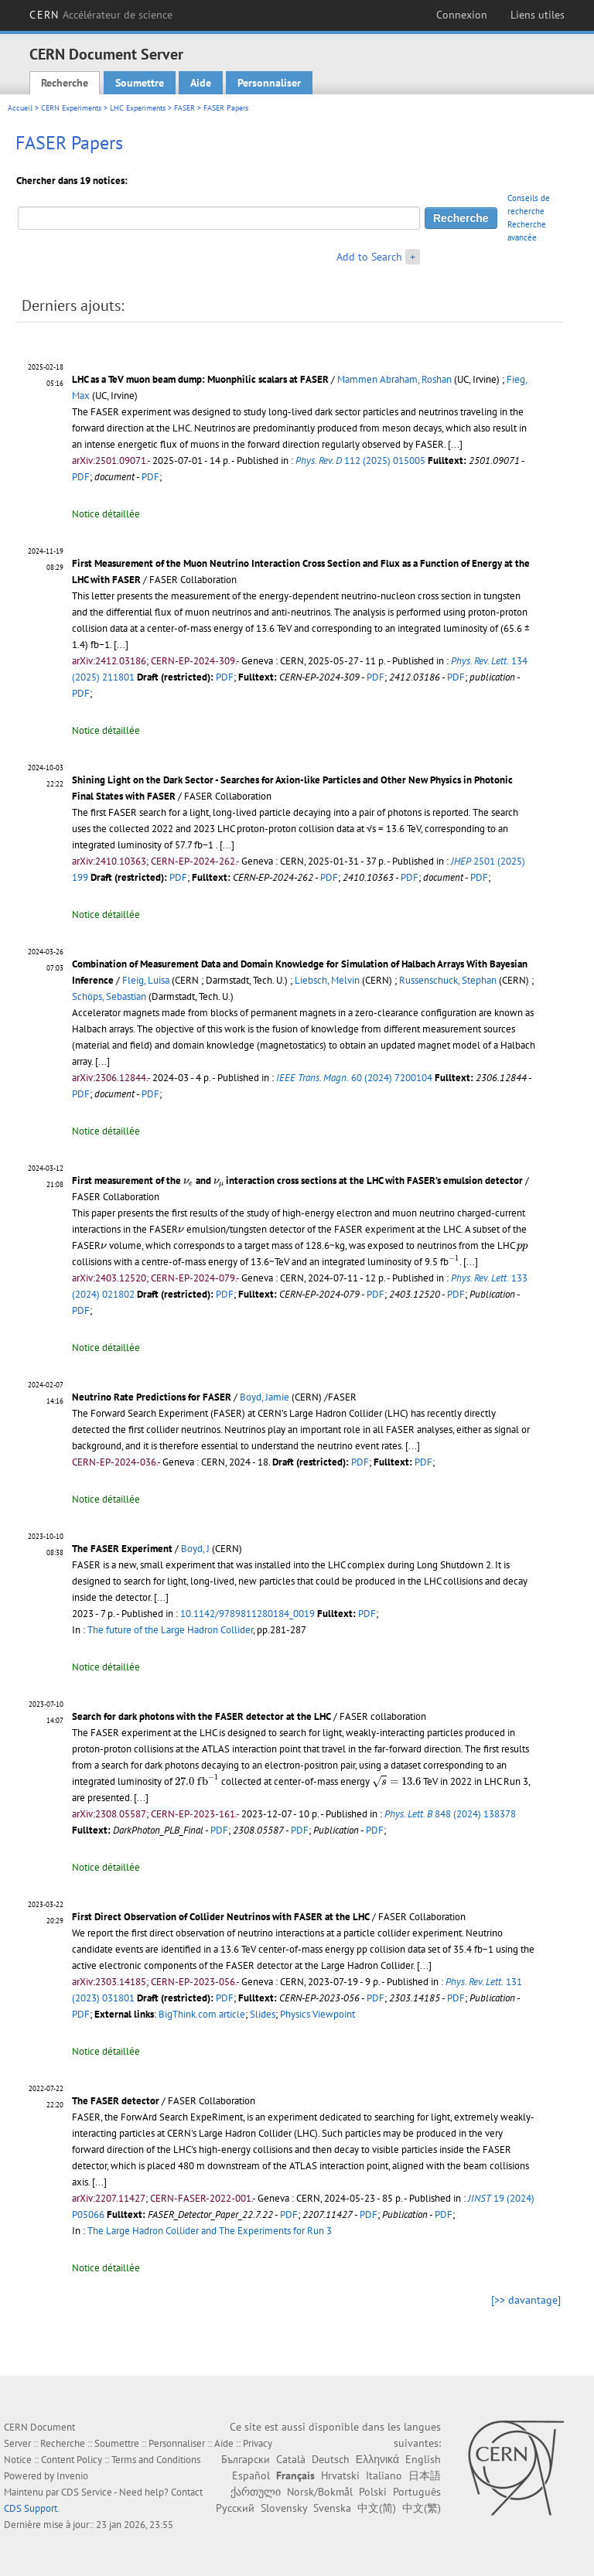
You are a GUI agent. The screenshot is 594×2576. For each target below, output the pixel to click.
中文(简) (376, 2508)
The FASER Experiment (122, 1548)
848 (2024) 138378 (450, 1813)
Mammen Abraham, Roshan (394, 379)
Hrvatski (340, 2475)
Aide (200, 83)
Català (291, 2459)
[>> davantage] (526, 2300)
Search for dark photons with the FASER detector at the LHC (201, 1716)
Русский (235, 2508)
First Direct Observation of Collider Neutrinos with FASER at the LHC (221, 1916)
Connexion (461, 15)
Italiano (384, 2475)
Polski (373, 2492)
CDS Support (30, 2508)
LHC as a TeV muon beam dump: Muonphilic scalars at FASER (200, 379)
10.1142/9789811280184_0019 (247, 1613)
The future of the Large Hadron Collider (170, 1629)
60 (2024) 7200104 (354, 1077)
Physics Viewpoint (317, 2014)
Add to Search (369, 257)
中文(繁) (421, 2508)
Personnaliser (269, 83)
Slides (262, 2014)
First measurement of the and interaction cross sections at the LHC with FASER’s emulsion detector (297, 1180)
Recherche (64, 83)
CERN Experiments (71, 108)
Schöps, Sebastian (109, 996)
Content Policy (71, 2459)
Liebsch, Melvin (327, 980)
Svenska (332, 2508)
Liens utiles (537, 15)
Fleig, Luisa (145, 980)
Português (417, 2492)
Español (251, 2475)
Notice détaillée (106, 513)
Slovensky (284, 2508)
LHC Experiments (138, 108)
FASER (184, 108)
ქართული (255, 2492)
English (423, 2459)
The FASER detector (115, 2100)
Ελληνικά (377, 2459)
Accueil (20, 108)
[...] (455, 444)
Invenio (72, 2475)
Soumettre (139, 83)
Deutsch (331, 2459)
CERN (100, 15)
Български (245, 2459)
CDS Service (86, 2492)
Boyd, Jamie (264, 1397)
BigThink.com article (202, 2014)
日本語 (424, 2475)
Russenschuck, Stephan (448, 980)
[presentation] (188, 1182)
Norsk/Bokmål (320, 2492)
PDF (81, 476)
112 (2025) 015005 (360, 460)
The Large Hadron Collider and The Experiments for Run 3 (209, 2230)
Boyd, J (195, 1548)
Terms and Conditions (155, 2459)
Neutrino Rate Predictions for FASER (151, 1397)
